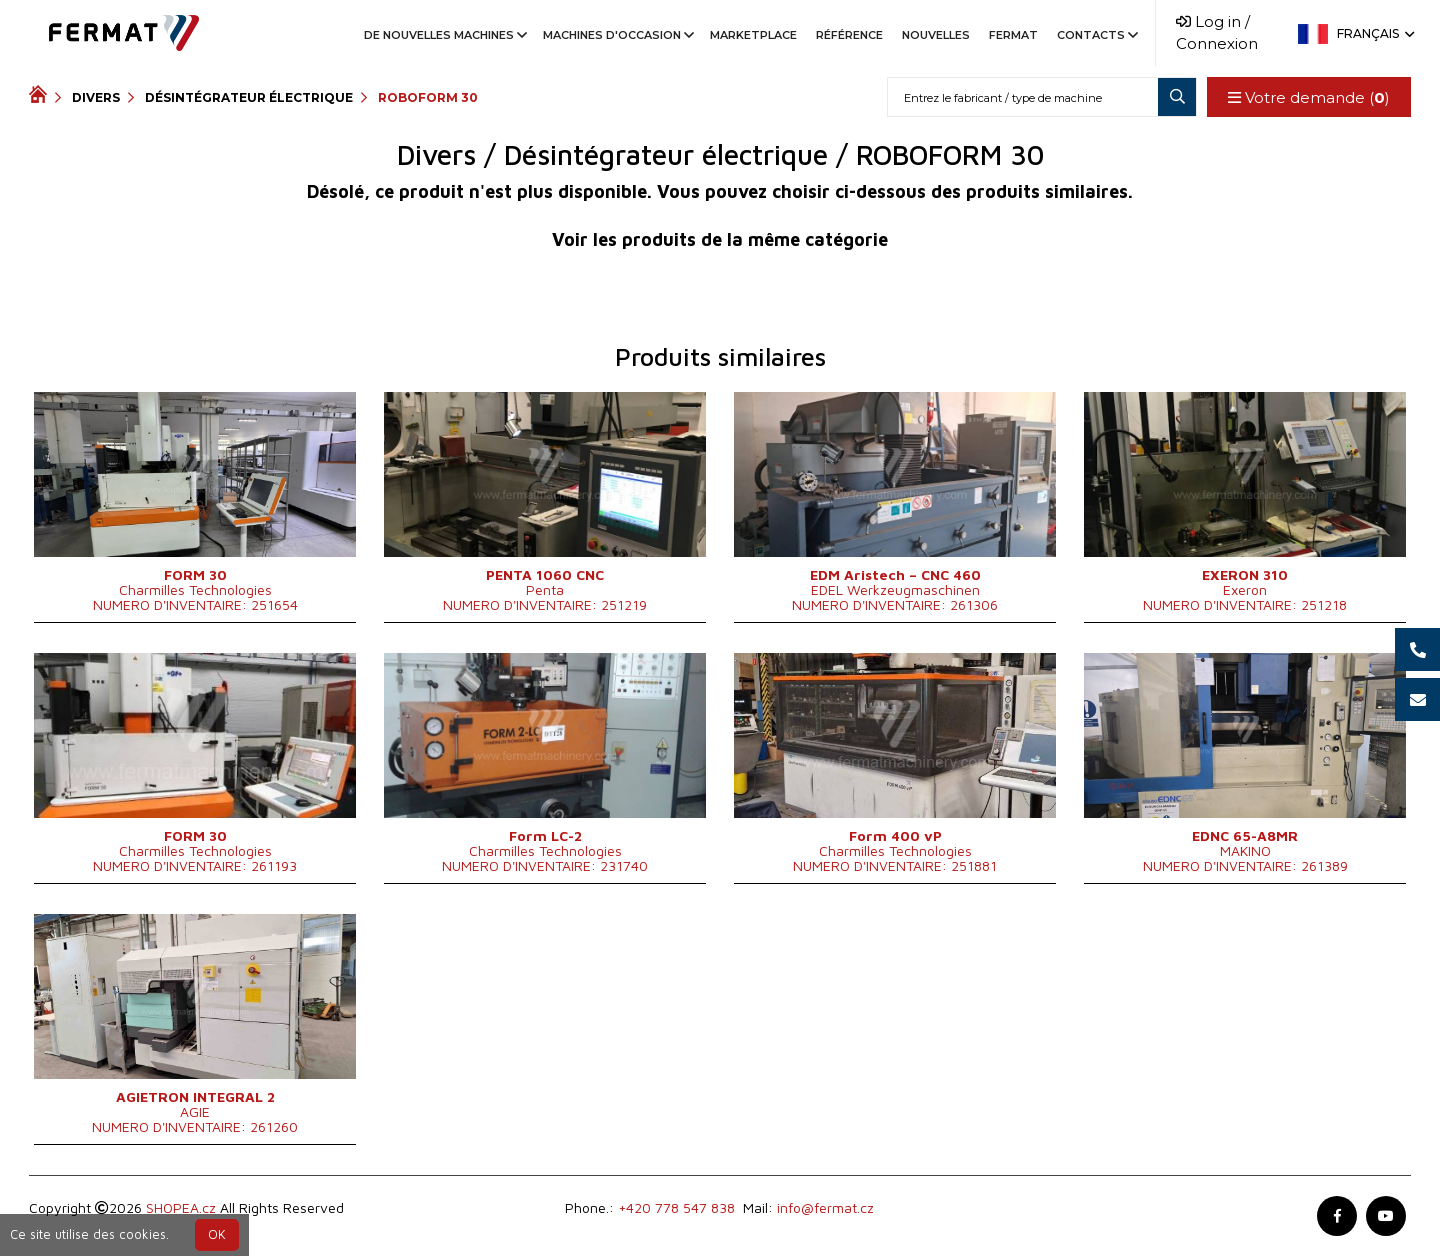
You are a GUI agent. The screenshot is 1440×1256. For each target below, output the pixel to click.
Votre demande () (1309, 97)
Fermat (1013, 35)
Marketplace (753, 35)
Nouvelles (936, 35)
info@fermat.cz (825, 1207)
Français (1374, 33)
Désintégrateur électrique (249, 97)
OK (217, 1234)
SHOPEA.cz (181, 1207)
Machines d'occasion (617, 35)
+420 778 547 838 (676, 1207)
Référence (849, 35)
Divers (96, 97)
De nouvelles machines (444, 35)
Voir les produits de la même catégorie (720, 239)
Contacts (1096, 35)
